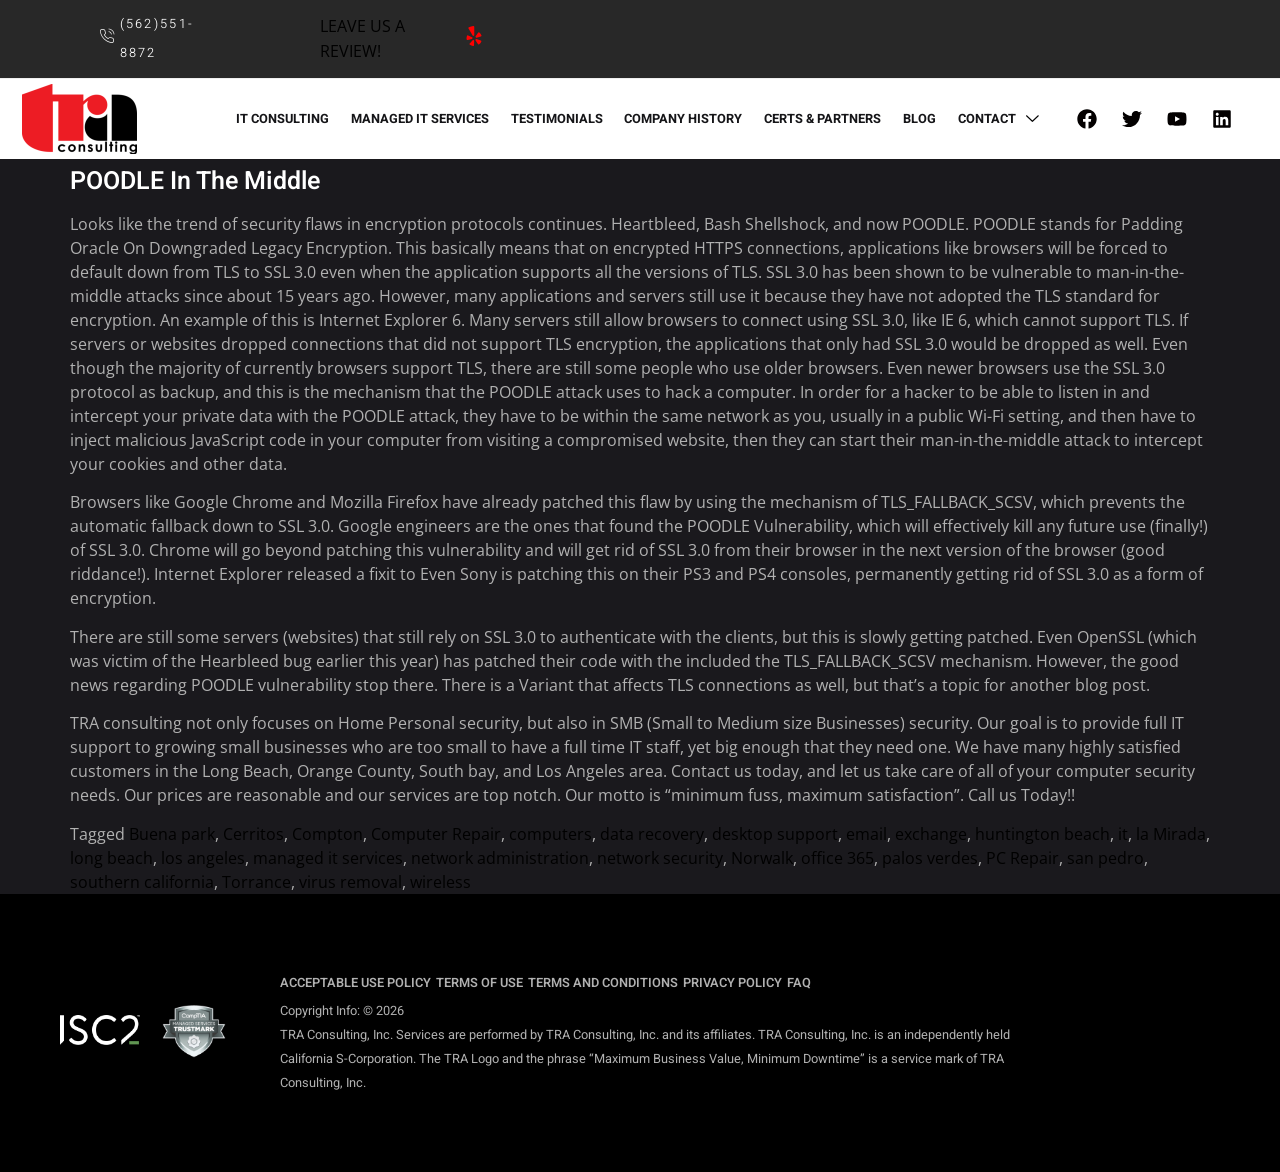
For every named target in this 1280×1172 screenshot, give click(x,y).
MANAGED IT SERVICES (423, 119)
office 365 (837, 858)
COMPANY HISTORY (683, 119)
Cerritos (253, 834)
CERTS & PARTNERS (820, 119)
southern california (142, 882)
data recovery (652, 834)
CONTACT (995, 119)
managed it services (328, 858)
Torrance (256, 882)
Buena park (172, 834)
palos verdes (930, 858)
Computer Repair (436, 834)
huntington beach (1042, 834)
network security (660, 858)
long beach (111, 858)
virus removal (350, 882)
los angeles (203, 858)
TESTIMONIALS (558, 119)
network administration (500, 858)
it (1123, 834)
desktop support (775, 834)
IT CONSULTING (287, 119)
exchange (931, 834)
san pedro (1105, 858)
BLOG (915, 119)
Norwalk (762, 858)
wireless (440, 882)
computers (550, 834)
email (866, 834)
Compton (327, 834)
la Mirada (1171, 834)
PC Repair (1022, 858)
